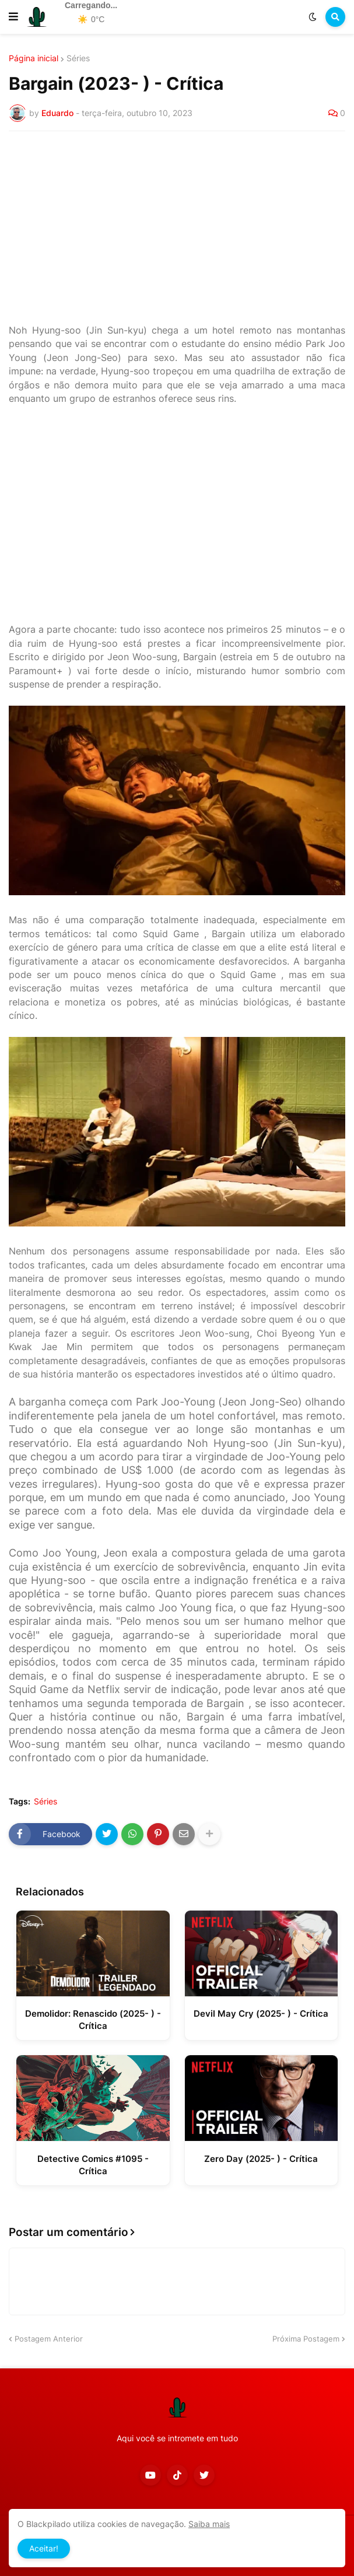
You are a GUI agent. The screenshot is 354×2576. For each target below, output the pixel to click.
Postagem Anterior (49, 2338)
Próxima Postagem (305, 2338)
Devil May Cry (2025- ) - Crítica (261, 2013)
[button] (13, 17)
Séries (78, 58)
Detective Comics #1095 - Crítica (93, 2165)
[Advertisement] (177, 227)
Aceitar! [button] (43, 2548)
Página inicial (33, 58)
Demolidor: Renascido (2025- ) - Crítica (93, 2019)
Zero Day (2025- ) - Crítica (261, 2158)
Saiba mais (209, 2524)
